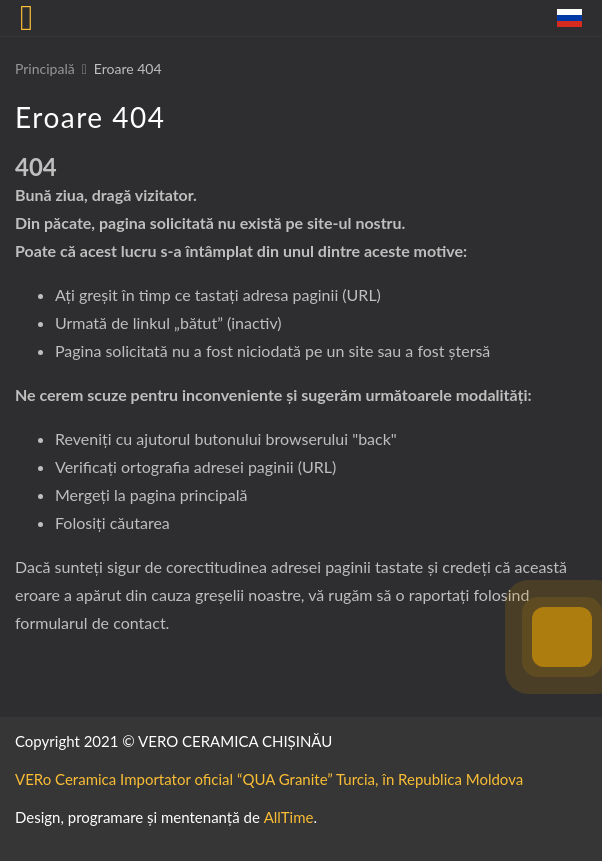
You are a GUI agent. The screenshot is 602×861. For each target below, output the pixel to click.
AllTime (289, 817)
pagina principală (189, 494)
